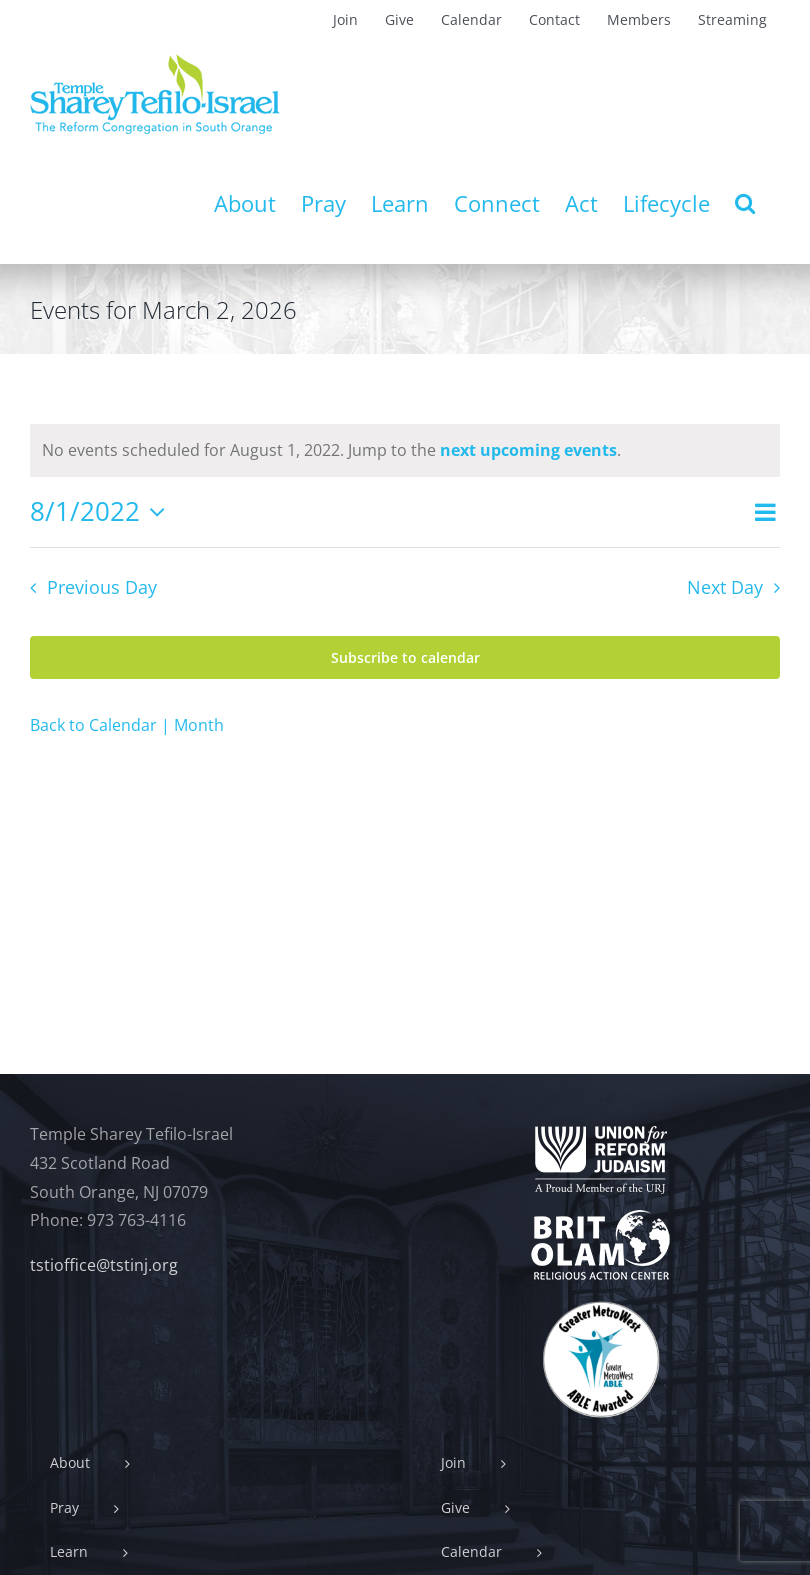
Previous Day (102, 587)
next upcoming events (528, 450)
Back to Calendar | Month (127, 725)
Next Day (725, 587)
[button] (745, 203)
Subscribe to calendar (405, 657)
